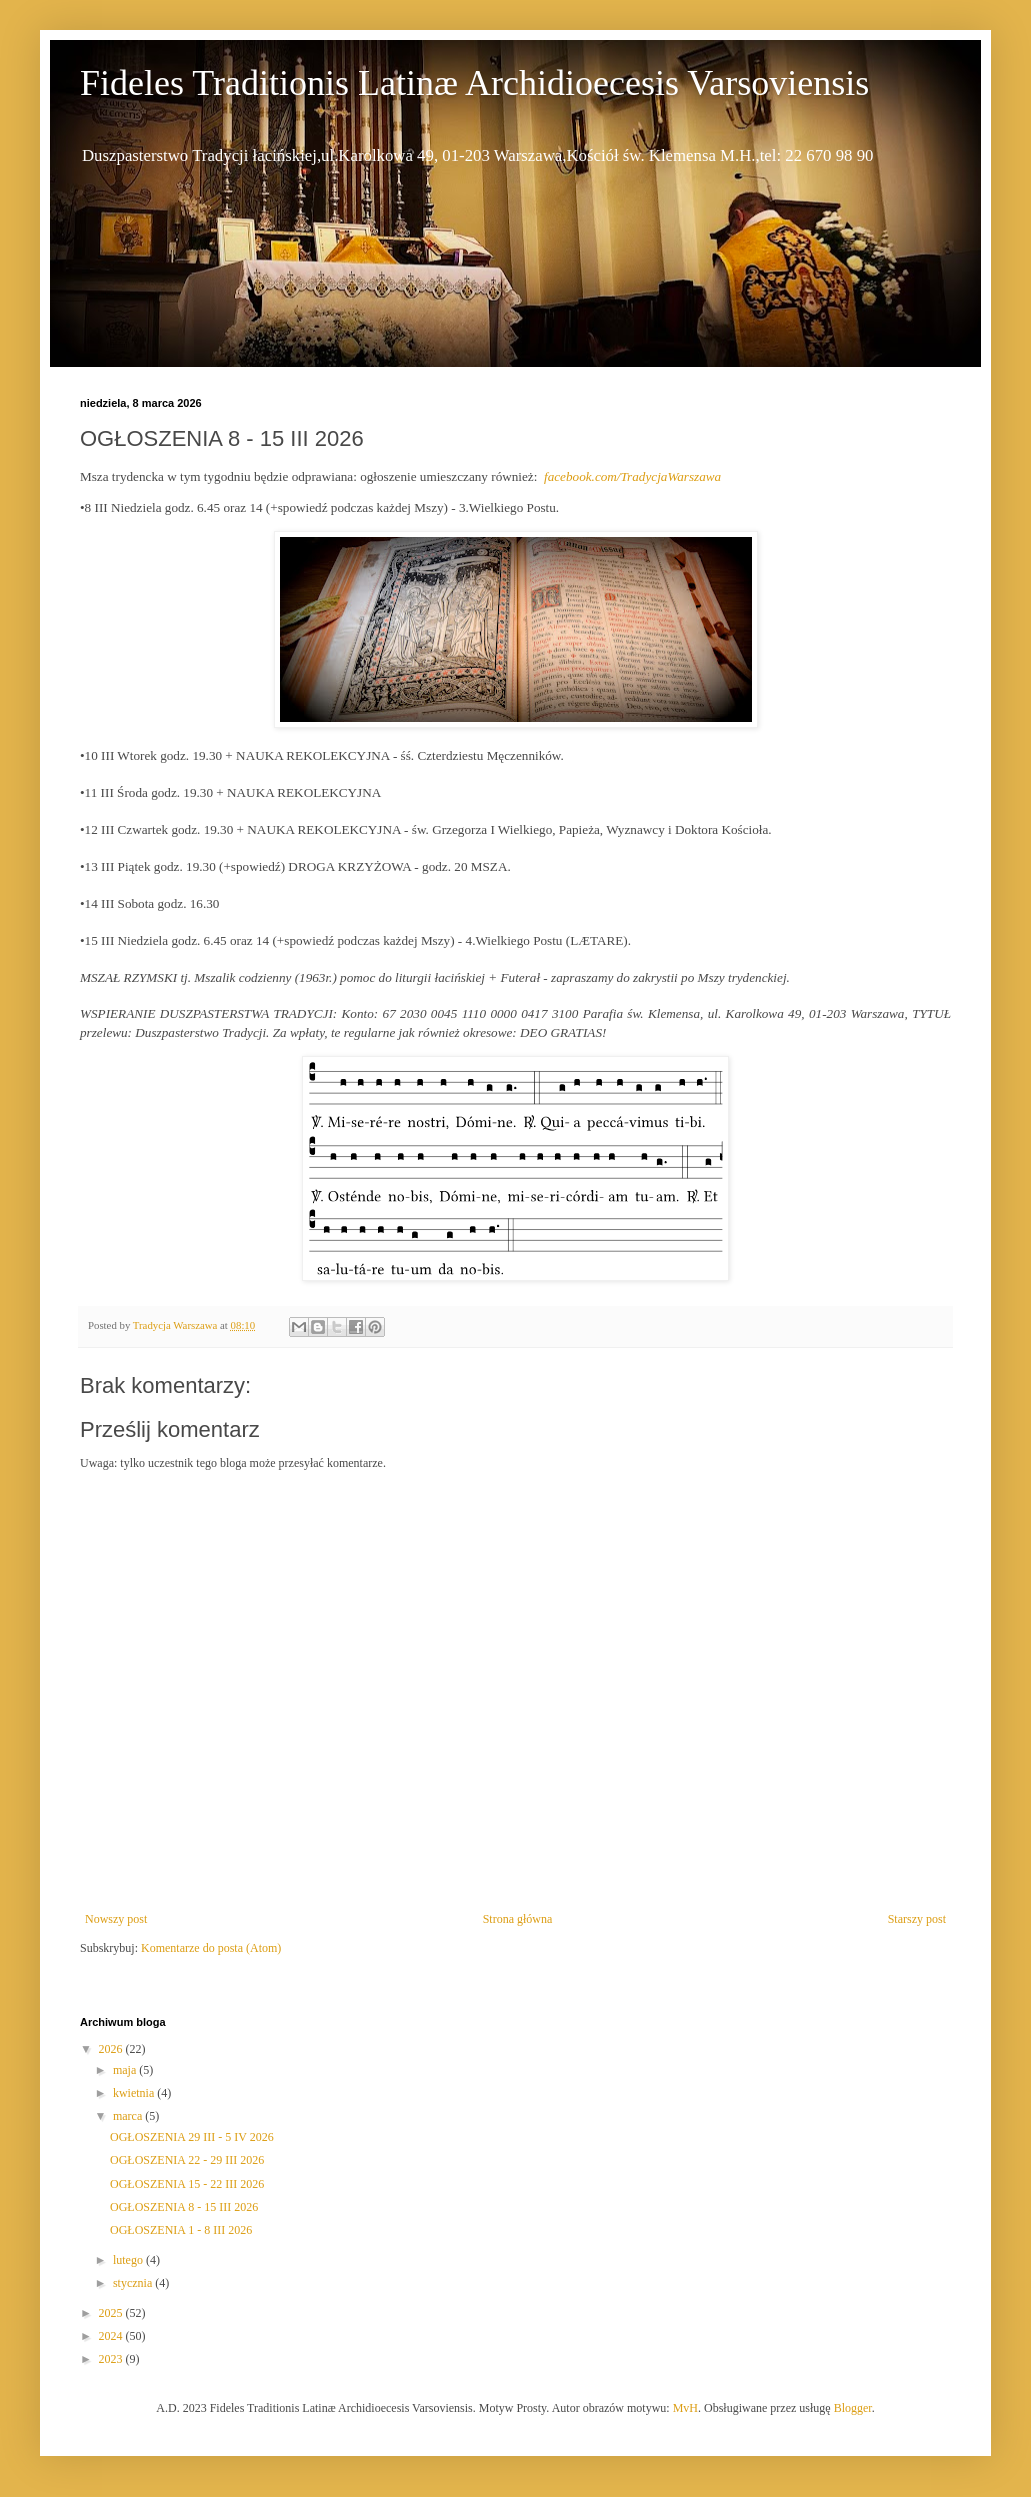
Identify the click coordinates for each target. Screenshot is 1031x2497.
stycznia (134, 2283)
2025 (112, 2313)
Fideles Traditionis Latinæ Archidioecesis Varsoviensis (474, 83)
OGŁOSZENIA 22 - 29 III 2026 (187, 2160)
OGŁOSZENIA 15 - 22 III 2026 (187, 2184)
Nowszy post (116, 1919)
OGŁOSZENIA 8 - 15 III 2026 (184, 2207)
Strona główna (518, 1919)
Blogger (853, 2408)
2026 (112, 2049)
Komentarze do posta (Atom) (211, 1948)
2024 (112, 2336)
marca (129, 2116)
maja (126, 2070)
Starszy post (917, 1919)
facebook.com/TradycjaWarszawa (632, 476)
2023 (112, 2359)
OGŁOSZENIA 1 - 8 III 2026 (181, 2230)
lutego (129, 2260)
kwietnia (135, 2093)
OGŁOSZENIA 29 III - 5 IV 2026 (192, 2137)
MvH (685, 2408)
